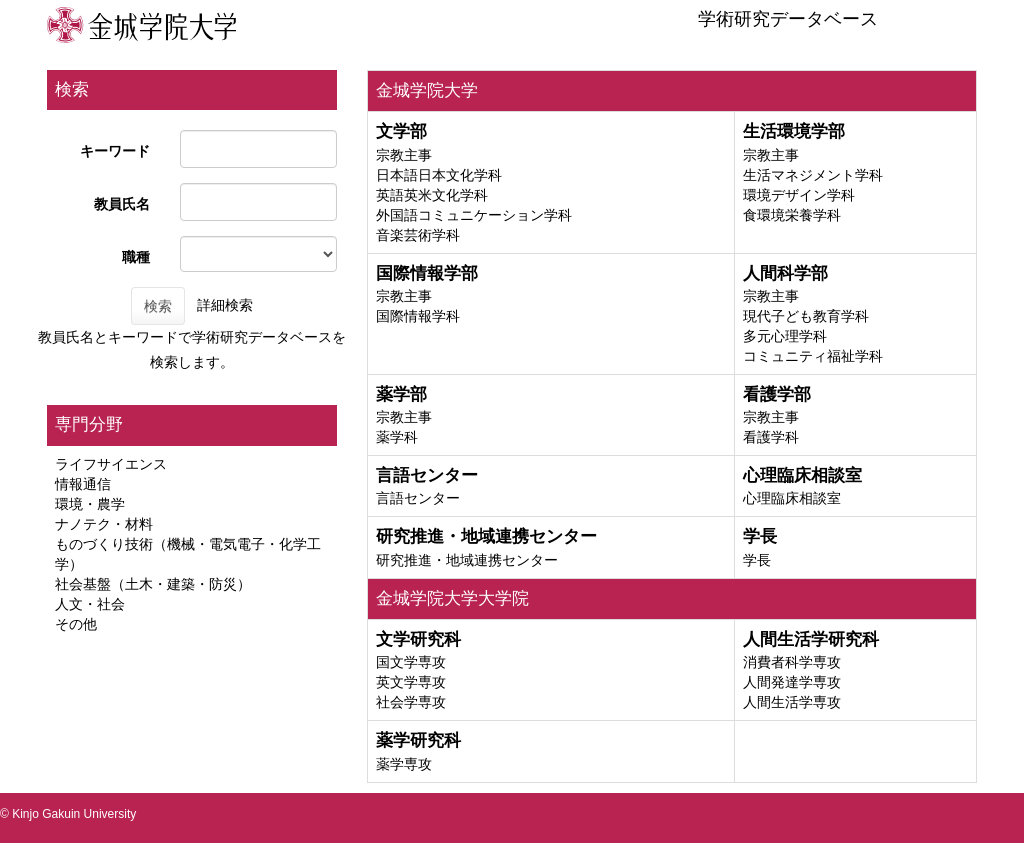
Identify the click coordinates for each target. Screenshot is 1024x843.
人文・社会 (90, 604)
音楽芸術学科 (418, 235)
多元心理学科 (785, 336)
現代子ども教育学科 (806, 316)
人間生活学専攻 (792, 702)
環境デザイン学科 (799, 195)
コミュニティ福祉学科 (813, 356)
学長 (757, 560)
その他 (76, 624)
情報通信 (83, 484)
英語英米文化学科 (432, 195)
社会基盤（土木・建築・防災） (153, 584)
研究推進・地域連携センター (467, 560)
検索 (158, 306)
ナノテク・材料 (104, 524)
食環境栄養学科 (792, 215)
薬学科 (397, 437)
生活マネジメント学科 (813, 175)
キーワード (115, 151)
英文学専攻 (411, 682)
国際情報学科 (418, 316)
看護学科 (771, 437)
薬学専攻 (404, 764)
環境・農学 (90, 504)
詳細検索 (225, 305)
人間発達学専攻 (792, 682)
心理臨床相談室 (792, 498)
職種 (136, 257)
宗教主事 (404, 155)
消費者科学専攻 (792, 662)
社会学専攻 (411, 702)
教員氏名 (122, 204)
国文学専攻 (411, 662)
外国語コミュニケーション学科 (474, 215)
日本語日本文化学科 (439, 175)
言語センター (418, 498)
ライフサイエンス (111, 464)
